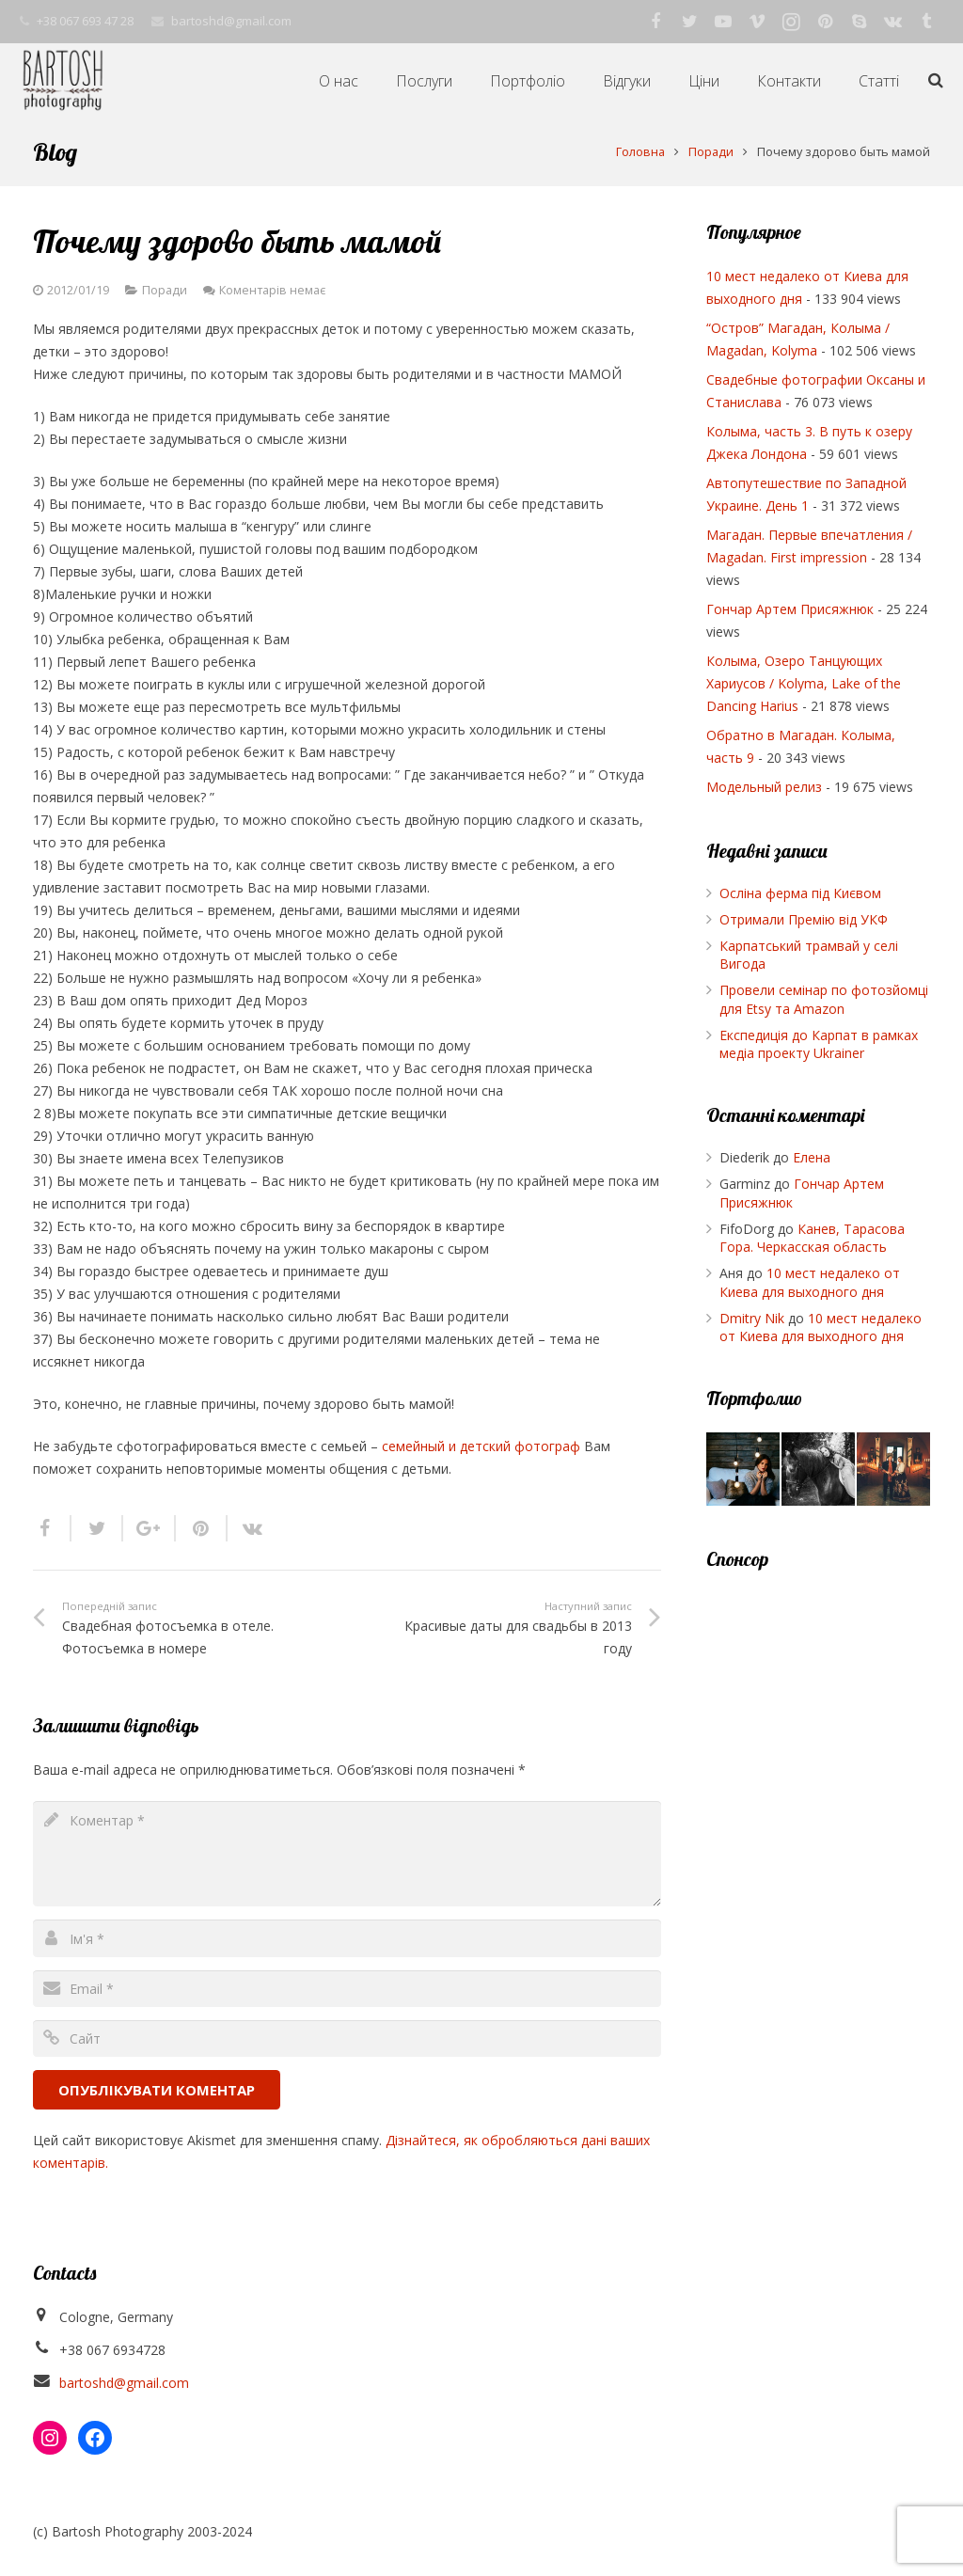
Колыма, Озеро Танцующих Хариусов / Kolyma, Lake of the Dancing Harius (803, 683)
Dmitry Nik (751, 1318)
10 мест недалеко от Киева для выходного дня (809, 1282)
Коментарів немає (272, 290)
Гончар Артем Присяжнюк (790, 609)
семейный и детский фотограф (483, 1446)
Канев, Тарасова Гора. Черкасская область (812, 1238)
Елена (811, 1157)
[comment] (347, 1853)
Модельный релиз (764, 787)
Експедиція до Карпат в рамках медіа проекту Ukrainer (818, 1044)
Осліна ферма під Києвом (800, 893)
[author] (347, 1938)
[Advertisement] (818, 1874)
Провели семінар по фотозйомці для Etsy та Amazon (823, 999)
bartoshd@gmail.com (124, 2383)
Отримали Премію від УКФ (803, 919)
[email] (347, 1988)
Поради (164, 290)
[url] (347, 2038)
